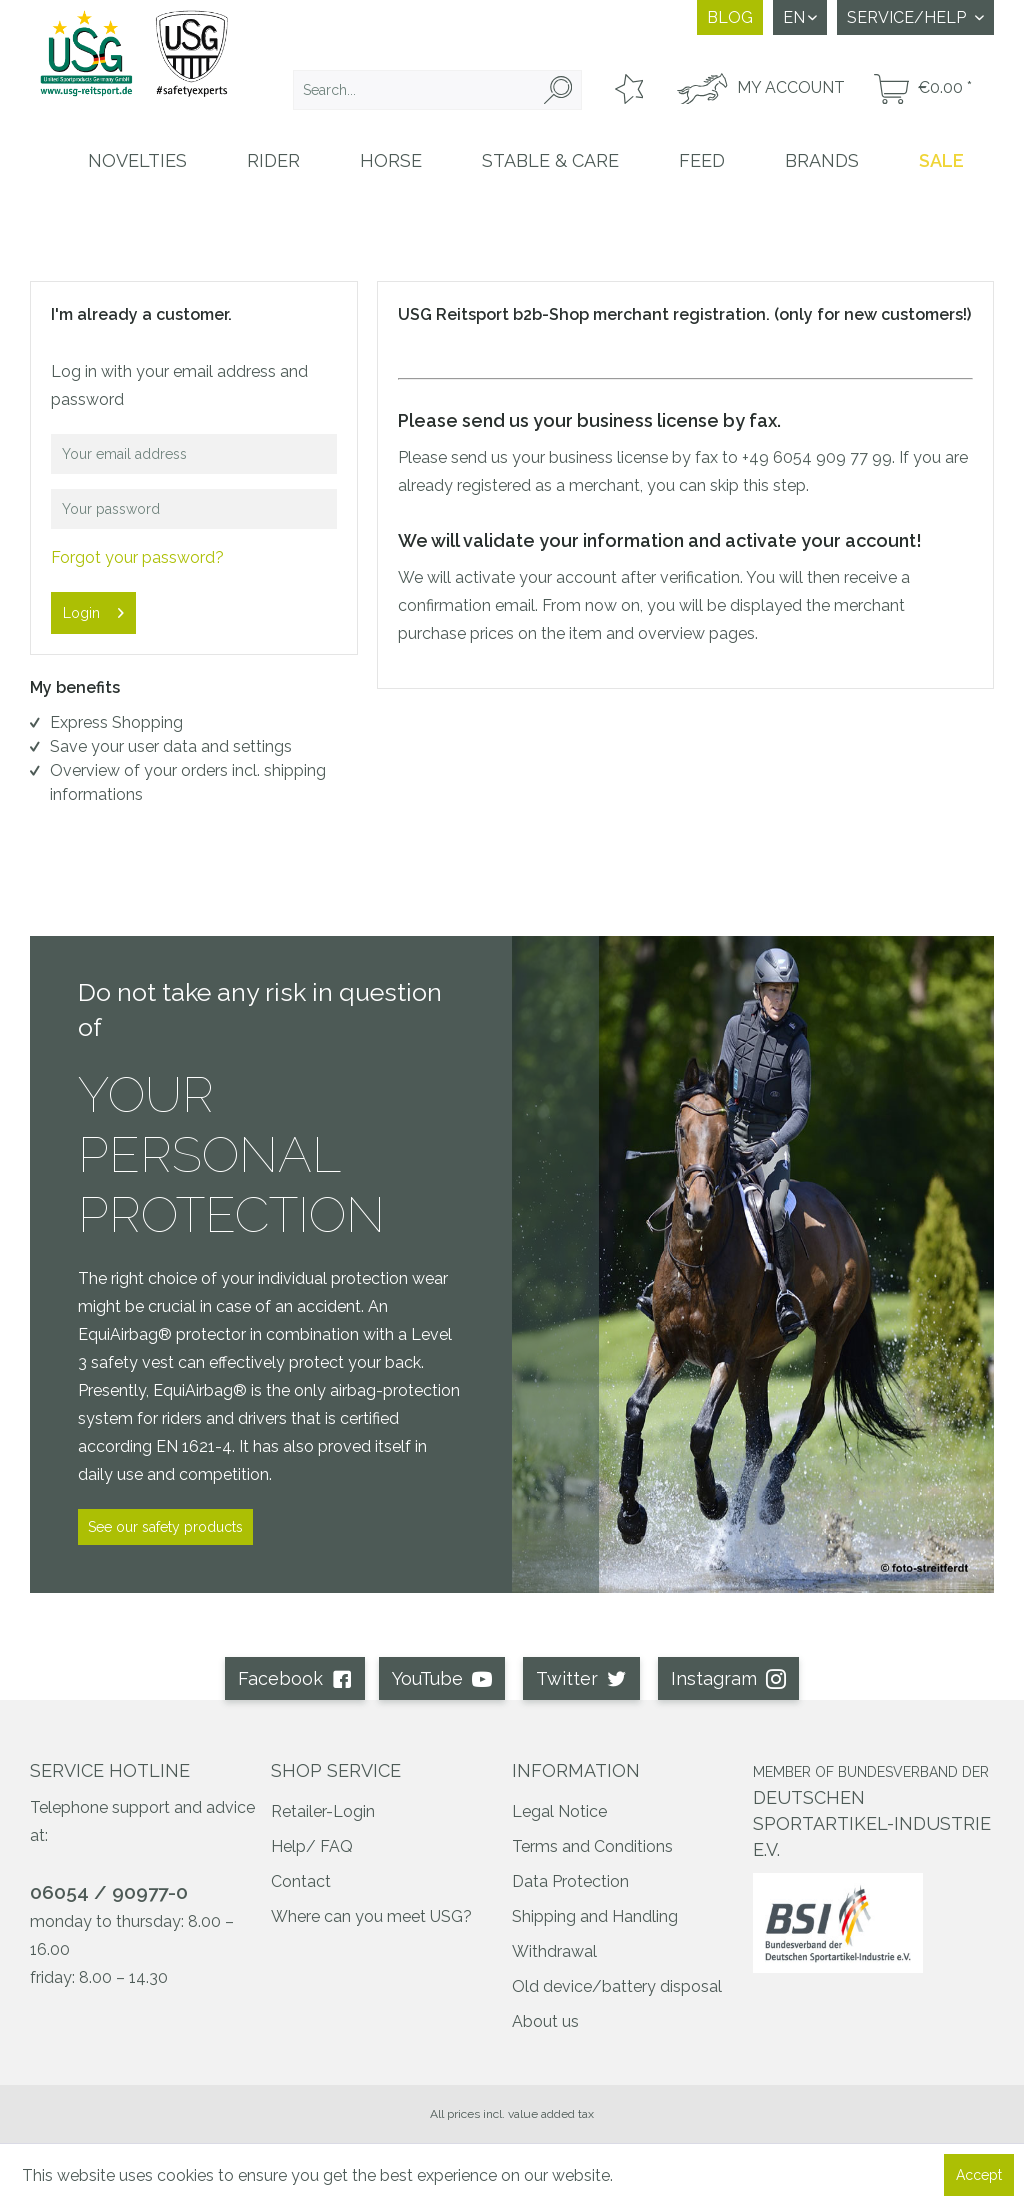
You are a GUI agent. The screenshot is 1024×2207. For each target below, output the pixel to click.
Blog (730, 17)
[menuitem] (437, 90)
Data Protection (570, 1881)
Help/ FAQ (312, 1846)
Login (93, 609)
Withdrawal (554, 1951)
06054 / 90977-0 (109, 1892)
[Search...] (437, 90)
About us (545, 2021)
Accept (979, 2175)
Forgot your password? (137, 557)
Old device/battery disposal (617, 1986)
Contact (301, 1881)
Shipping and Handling (595, 1916)
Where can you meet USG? (371, 1916)
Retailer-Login (323, 1811)
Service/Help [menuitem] (908, 17)
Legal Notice (559, 1811)
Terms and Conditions (592, 1846)
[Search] (558, 90)
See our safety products (165, 1527)
